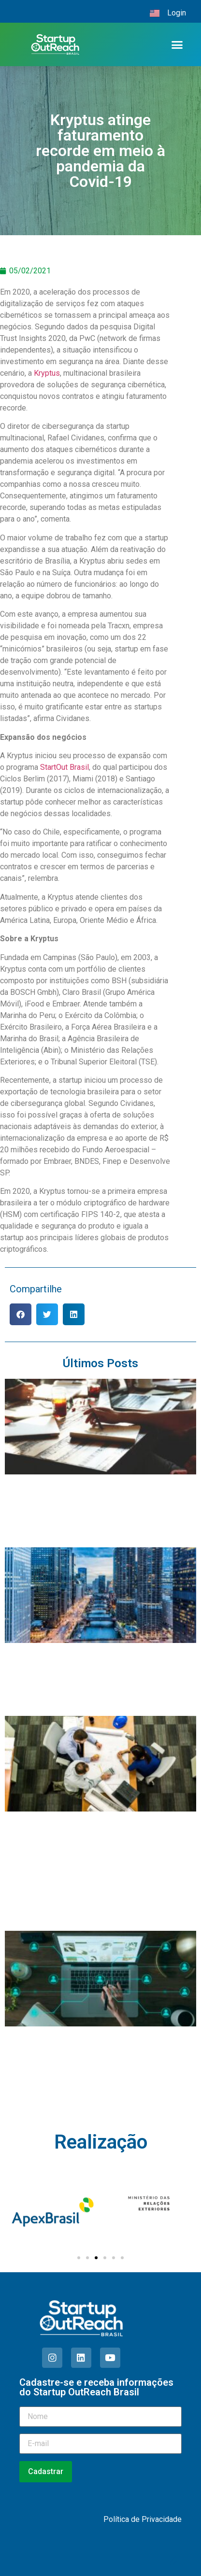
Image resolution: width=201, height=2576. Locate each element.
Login (176, 12)
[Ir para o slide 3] (96, 2257)
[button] (177, 44)
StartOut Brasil (64, 767)
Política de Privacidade (142, 2519)
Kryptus (47, 373)
